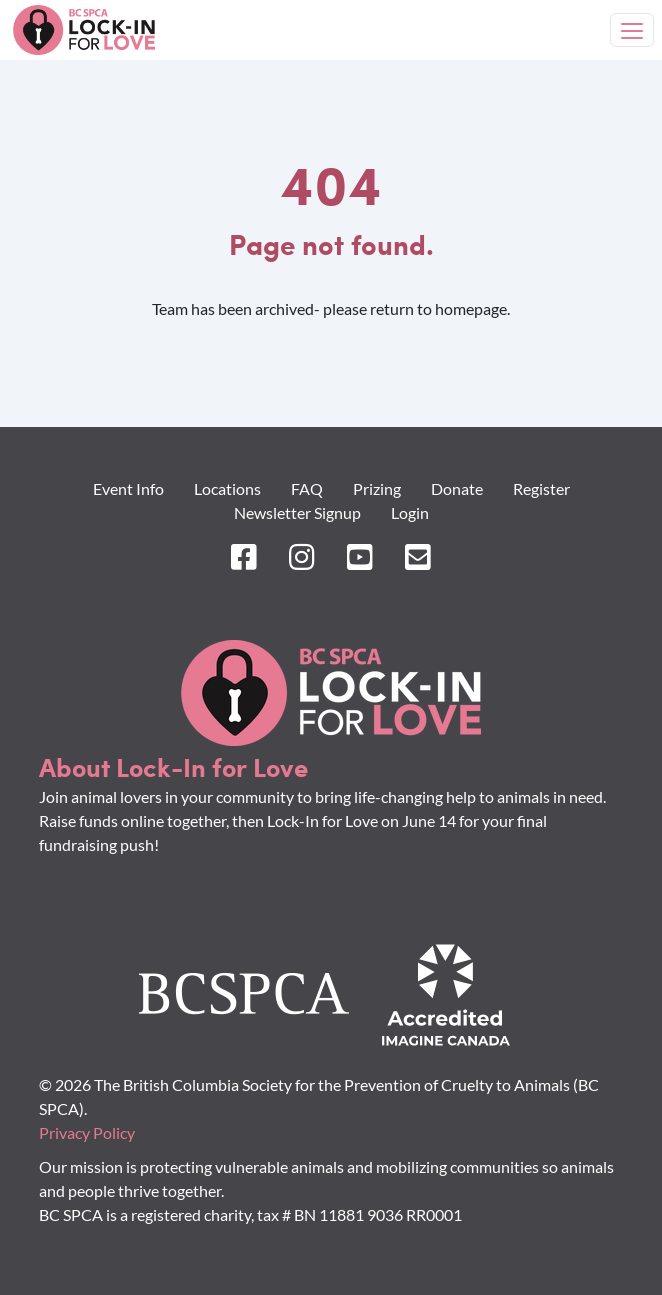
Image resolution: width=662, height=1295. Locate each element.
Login (410, 512)
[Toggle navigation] (632, 30)
